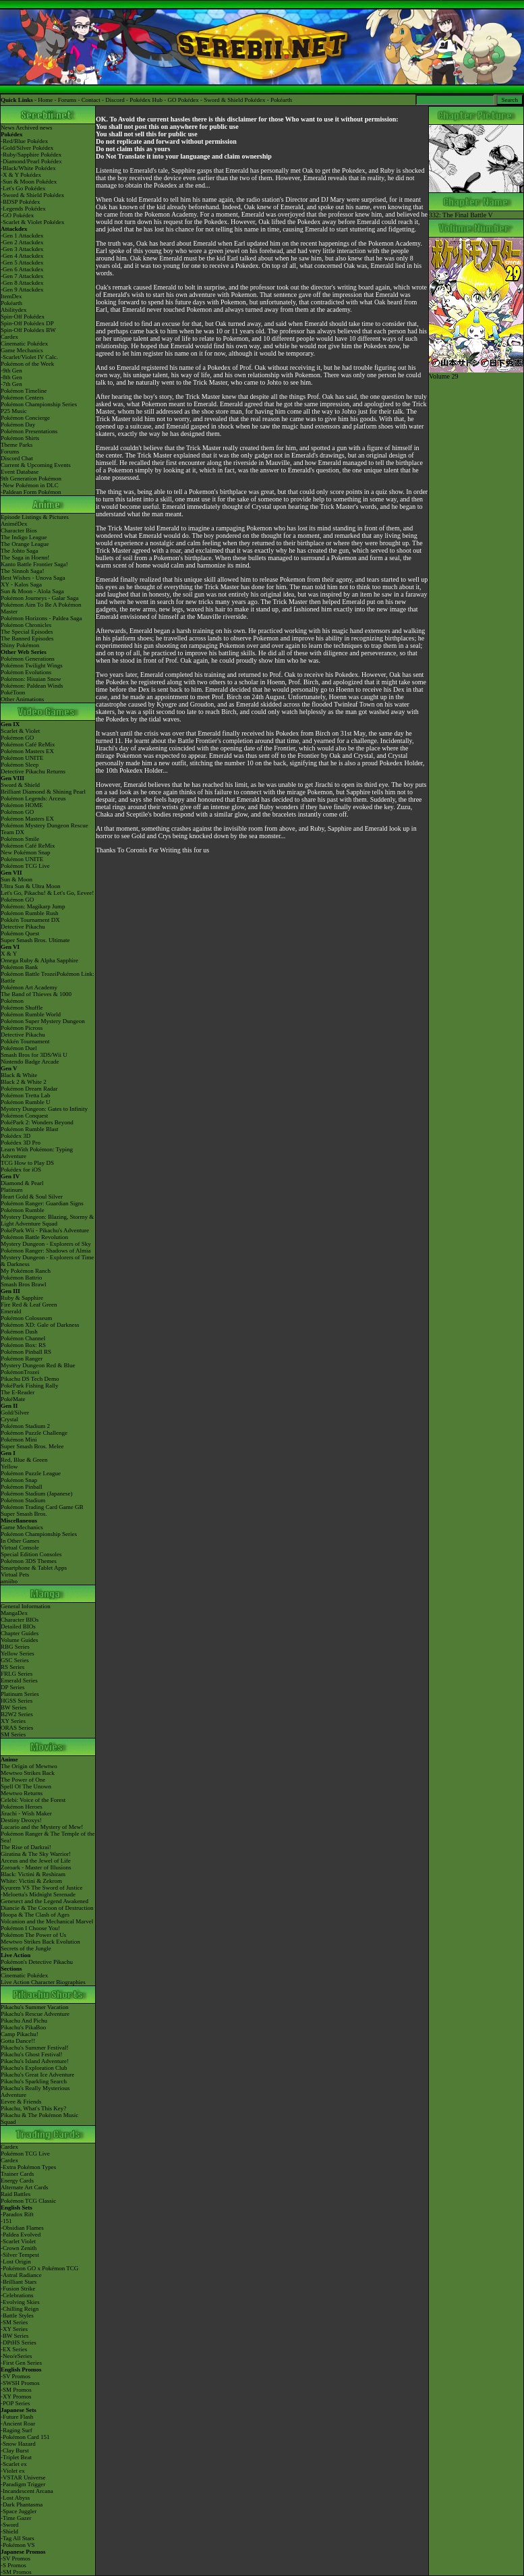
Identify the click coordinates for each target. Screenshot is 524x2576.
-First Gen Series (21, 2362)
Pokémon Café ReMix (28, 744)
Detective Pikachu (23, 926)
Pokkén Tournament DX (30, 919)
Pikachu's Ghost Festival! (32, 2054)
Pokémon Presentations (29, 431)
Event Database (19, 471)
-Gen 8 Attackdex (22, 282)
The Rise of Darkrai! (26, 1847)
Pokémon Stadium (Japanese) (36, 1493)
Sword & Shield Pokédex (234, 100)
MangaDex (14, 1613)
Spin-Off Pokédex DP (27, 323)
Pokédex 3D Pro (20, 1142)
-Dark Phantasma (21, 2504)
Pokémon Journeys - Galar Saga (39, 598)
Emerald (11, 1311)
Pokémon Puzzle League (31, 1473)
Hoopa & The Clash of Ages (35, 1914)
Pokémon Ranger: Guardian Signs (42, 1203)
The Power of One (23, 1779)
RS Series (12, 1667)
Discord (115, 100)
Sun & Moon (16, 879)
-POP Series (15, 2403)
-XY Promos (16, 2396)
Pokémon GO (17, 737)
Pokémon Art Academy (29, 987)
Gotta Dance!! (18, 2040)
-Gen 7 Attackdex (22, 276)
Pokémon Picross (21, 1027)
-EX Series (14, 2349)
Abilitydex (14, 309)
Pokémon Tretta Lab (26, 1095)
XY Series (13, 1721)
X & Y (9, 953)
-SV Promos (15, 2376)
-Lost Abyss (15, 2497)
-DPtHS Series (18, 2342)
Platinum (12, 1189)
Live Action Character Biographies (43, 1982)
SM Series (13, 1734)
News (8, 127)
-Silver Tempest (20, 2254)
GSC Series (15, 1660)
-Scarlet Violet (18, 2241)
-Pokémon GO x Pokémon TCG (39, 2268)
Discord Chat (17, 458)
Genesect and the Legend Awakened (44, 1901)
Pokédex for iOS (21, 1169)
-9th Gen (11, 370)
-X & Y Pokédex (21, 174)
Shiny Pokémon (20, 645)
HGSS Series (16, 1700)
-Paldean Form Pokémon (31, 492)
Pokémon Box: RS (23, 1345)
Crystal (9, 1419)
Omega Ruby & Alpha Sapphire (39, 960)
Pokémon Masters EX (27, 751)
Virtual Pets (15, 1574)
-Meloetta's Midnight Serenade (38, 1894)
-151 (6, 2221)
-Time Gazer (16, 2518)
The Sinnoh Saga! (23, 571)
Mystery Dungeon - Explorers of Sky (46, 1243)
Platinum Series (20, 1694)
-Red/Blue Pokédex (24, 141)
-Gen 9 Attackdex (22, 289)
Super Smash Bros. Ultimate (35, 940)
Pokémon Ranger (21, 1358)
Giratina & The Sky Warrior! (36, 1854)
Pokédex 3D (15, 1135)
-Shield (9, 2531)
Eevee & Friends (21, 2101)
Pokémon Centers (22, 397)
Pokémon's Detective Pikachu (37, 1961)
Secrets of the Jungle (26, 1948)
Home (45, 100)
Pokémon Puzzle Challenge (34, 1432)
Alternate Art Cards (24, 2187)
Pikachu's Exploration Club (34, 2067)
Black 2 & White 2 (24, 1081)
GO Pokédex (183, 100)
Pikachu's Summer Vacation (34, 2007)
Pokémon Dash (19, 1331)
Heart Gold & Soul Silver (32, 1196)
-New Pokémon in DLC (30, 485)
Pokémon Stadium (23, 1500)
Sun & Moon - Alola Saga (32, 591)
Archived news (34, 127)
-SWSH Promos (20, 2383)
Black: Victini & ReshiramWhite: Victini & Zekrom (33, 1877)
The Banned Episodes (27, 638)
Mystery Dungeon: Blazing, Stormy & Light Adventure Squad (47, 1220)
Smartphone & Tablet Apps (34, 1567)
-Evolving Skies (20, 2302)
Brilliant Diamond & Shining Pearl (43, 791)
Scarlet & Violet (20, 731)
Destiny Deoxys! (21, 1820)
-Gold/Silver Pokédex (27, 147)
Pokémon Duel (19, 1048)
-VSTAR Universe (23, 2477)
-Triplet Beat (16, 2457)
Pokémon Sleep (19, 764)
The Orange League (25, 544)
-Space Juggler (18, 2511)
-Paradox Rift (17, 2214)
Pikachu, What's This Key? (33, 2108)
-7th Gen (11, 384)
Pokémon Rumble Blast (30, 1129)
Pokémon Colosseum (26, 1318)
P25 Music (14, 411)
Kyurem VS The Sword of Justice (41, 1887)
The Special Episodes (27, 631)
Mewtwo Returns (21, 1793)
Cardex (9, 336)
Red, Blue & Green (24, 1459)
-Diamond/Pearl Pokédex (31, 161)
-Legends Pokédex (23, 208)
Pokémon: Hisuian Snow (31, 679)
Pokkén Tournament (25, 1041)
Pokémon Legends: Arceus (33, 798)
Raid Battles (15, 2194)
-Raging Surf (16, 2430)
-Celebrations (17, 2295)
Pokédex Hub (146, 100)
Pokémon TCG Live (25, 865)
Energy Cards (17, 2180)
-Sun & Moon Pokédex (29, 181)
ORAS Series (17, 1727)
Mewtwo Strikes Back (28, 1773)
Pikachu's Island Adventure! (35, 2061)
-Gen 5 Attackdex (22, 262)
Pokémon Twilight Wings (32, 665)
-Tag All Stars (17, 2538)
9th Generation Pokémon (31, 478)
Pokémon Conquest (24, 1115)
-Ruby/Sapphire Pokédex (31, 154)
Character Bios (19, 530)
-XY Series (14, 2329)
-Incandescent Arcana (27, 2491)
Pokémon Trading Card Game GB (42, 1507)
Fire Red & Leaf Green (29, 1304)
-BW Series (15, 2335)
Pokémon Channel (23, 1338)
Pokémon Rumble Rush (30, 913)
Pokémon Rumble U (26, 1102)
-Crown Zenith (18, 2248)
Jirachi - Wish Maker (26, 1813)
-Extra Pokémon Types (28, 2167)
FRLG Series (16, 1673)
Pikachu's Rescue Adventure (35, 2013)
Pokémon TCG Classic (28, 2200)
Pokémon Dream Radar (29, 1088)
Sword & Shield (20, 785)
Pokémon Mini (19, 1439)
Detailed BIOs (18, 1626)
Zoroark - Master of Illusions (36, 1867)
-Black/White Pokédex (28, 168)
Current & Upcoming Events (36, 465)
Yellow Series (17, 1653)
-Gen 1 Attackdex (22, 235)
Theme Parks (16, 444)
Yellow (9, 1466)
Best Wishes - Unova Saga (33, 577)
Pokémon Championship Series (39, 404)
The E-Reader (17, 1392)
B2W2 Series (17, 1714)
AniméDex (14, 523)
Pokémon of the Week (27, 363)
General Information (26, 1606)
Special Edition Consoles (31, 1554)
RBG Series (15, 1646)
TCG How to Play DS (27, 1162)
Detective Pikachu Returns (33, 771)
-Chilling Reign (19, 2308)
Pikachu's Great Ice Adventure (37, 2074)
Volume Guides (19, 1640)
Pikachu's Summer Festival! (35, 2047)
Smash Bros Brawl (24, 1284)
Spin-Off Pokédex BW (28, 330)
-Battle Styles (17, 2315)
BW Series (14, 1707)
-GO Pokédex (17, 215)
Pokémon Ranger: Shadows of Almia (46, 1250)
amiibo (9, 1581)
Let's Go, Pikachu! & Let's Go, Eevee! (47, 892)
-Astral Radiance (21, 2275)
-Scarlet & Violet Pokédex (33, 222)
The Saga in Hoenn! (25, 557)
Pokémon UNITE (22, 758)
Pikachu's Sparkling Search (34, 2081)
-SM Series (14, 2322)
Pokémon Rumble (23, 1210)
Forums (67, 100)
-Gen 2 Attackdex (22, 242)
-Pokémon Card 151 (25, 2437)
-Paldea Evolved (20, 2234)
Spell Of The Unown (26, 1786)
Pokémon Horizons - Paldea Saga (41, 618)
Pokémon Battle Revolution (34, 1237)
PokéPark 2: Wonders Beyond (37, 1122)
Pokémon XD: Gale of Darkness (40, 1324)
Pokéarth (281, 100)
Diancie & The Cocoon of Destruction (47, 1907)
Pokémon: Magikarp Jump (33, 906)
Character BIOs (19, 1619)
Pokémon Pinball (21, 1486)
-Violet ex (13, 2470)
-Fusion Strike (18, 2288)
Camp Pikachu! (19, 2034)
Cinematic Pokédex (24, 343)
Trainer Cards (17, 2173)
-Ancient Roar (18, 2423)
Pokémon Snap (19, 1480)
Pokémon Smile (20, 838)
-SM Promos (16, 2389)
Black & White (19, 1075)
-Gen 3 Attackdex (22, 249)
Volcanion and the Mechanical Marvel (47, 1921)
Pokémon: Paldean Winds (32, 685)
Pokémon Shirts (20, 438)
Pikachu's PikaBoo (23, 2027)
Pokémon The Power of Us (33, 1934)
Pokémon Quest (20, 933)
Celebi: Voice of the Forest (33, 1800)
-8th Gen (11, 377)
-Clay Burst (15, 2450)
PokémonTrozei (20, 1372)
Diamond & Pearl (22, 1183)
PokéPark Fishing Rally (30, 1385)
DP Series (12, 1687)
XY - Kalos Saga (21, 584)
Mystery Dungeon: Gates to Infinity (44, 1108)
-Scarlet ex (14, 2464)
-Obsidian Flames (22, 2227)
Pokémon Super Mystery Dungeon (43, 1021)
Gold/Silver (15, 1412)
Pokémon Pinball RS (26, 1351)
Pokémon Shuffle (22, 1007)
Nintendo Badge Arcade (30, 1061)
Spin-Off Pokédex (23, 316)
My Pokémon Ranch (26, 1270)
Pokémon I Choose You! (30, 1928)
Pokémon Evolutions (26, 672)
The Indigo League (24, 537)
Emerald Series (19, 1680)
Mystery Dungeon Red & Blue (38, 1365)
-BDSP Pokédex (20, 201)
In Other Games (20, 1540)
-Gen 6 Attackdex (22, 269)
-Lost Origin (16, 2261)
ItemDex (11, 296)
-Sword (10, 2524)
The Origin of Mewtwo (29, 1766)
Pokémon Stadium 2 (25, 1426)
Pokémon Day (18, 424)
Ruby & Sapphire (22, 1297)
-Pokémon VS (18, 2545)
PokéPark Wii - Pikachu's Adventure (45, 1230)
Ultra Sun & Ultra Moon (31, 886)
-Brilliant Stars (18, 2281)
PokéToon (13, 692)
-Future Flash (17, 2416)
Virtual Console (20, 1547)
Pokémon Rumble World (31, 1014)
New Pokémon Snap (26, 852)
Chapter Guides (19, 1633)
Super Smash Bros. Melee (32, 1446)
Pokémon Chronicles (26, 625)
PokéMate (13, 1399)
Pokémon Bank (19, 967)
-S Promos (13, 2565)
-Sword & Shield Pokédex (32, 195)
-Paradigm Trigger (23, 2484)
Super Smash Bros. (24, 1513)
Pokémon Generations (28, 658)
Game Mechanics (22, 350)
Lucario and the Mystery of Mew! (42, 1827)
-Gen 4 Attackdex (22, 255)
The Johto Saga (19, 550)
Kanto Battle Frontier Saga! (34, 564)
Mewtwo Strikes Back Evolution (40, 1941)
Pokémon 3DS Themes (29, 1561)
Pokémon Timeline (24, 390)
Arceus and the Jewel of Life (36, 1860)
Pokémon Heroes (21, 1806)
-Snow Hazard (18, 2443)
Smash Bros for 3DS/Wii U (34, 1054)
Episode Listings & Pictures (35, 517)
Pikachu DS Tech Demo (30, 1378)
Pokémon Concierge (25, 417)
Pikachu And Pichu (24, 2020)
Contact (91, 100)
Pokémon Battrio (21, 1277)
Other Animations (22, 699)
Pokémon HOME (22, 805)
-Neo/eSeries (16, 2356)
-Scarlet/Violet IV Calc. (29, 357)
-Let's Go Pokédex (23, 188)
